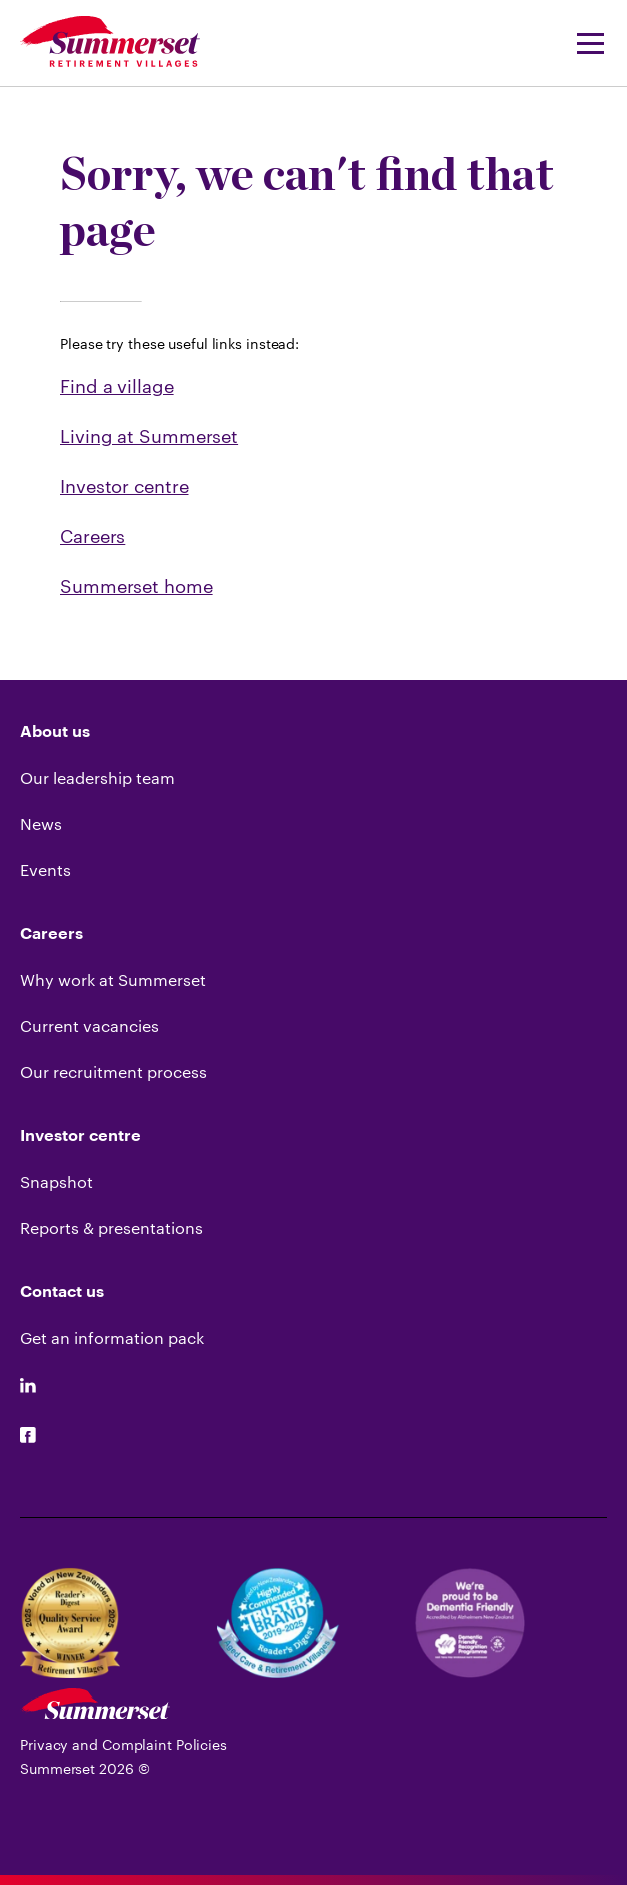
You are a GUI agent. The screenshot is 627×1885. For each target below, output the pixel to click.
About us (55, 732)
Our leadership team (97, 777)
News (41, 823)
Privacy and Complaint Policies (123, 1744)
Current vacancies (89, 1025)
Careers (92, 536)
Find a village (117, 386)
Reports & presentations (111, 1227)
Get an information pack (112, 1337)
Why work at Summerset (113, 979)
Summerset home (136, 586)
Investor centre (124, 486)
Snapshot (56, 1181)
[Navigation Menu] (584, 43)
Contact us (62, 1292)
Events (45, 869)
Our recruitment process (113, 1071)
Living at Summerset (149, 436)
